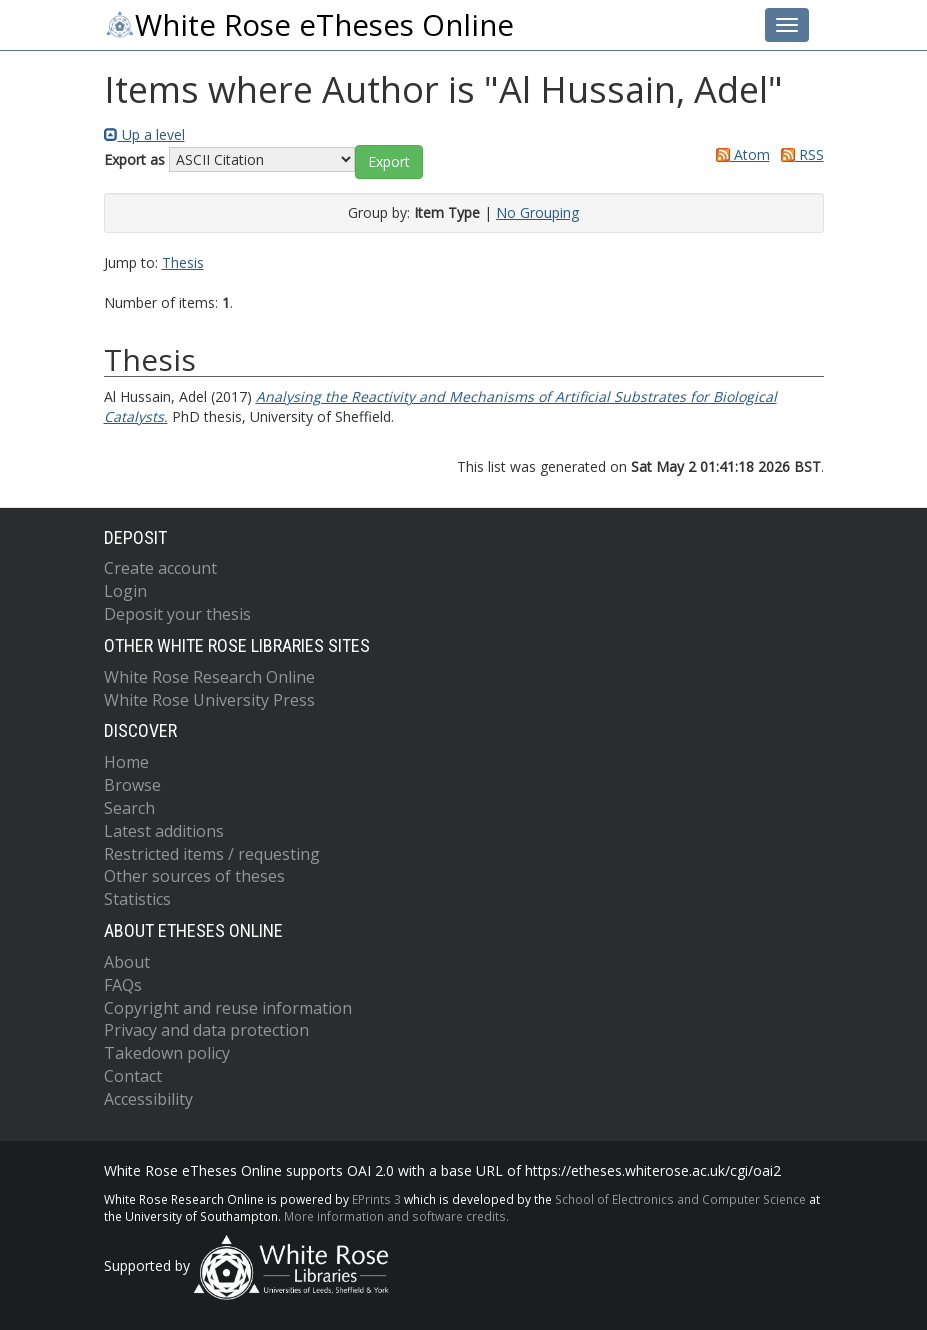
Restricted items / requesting (212, 854)
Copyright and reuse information (228, 1008)
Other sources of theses (194, 876)
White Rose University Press (209, 700)
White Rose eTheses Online (309, 25)
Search (129, 808)
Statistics (137, 899)
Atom (739, 154)
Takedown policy (167, 1053)
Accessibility (148, 1099)
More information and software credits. (396, 1216)
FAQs (123, 985)
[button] (389, 162)
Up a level (144, 134)
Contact (133, 1076)
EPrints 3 (376, 1199)
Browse (132, 785)
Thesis (183, 262)
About (127, 962)
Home (126, 762)
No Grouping (537, 212)
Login (125, 591)
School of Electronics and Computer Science (680, 1199)
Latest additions (164, 831)
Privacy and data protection (206, 1030)
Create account (160, 568)
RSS (799, 154)
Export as (134, 159)
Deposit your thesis (177, 614)
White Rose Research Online (209, 677)
